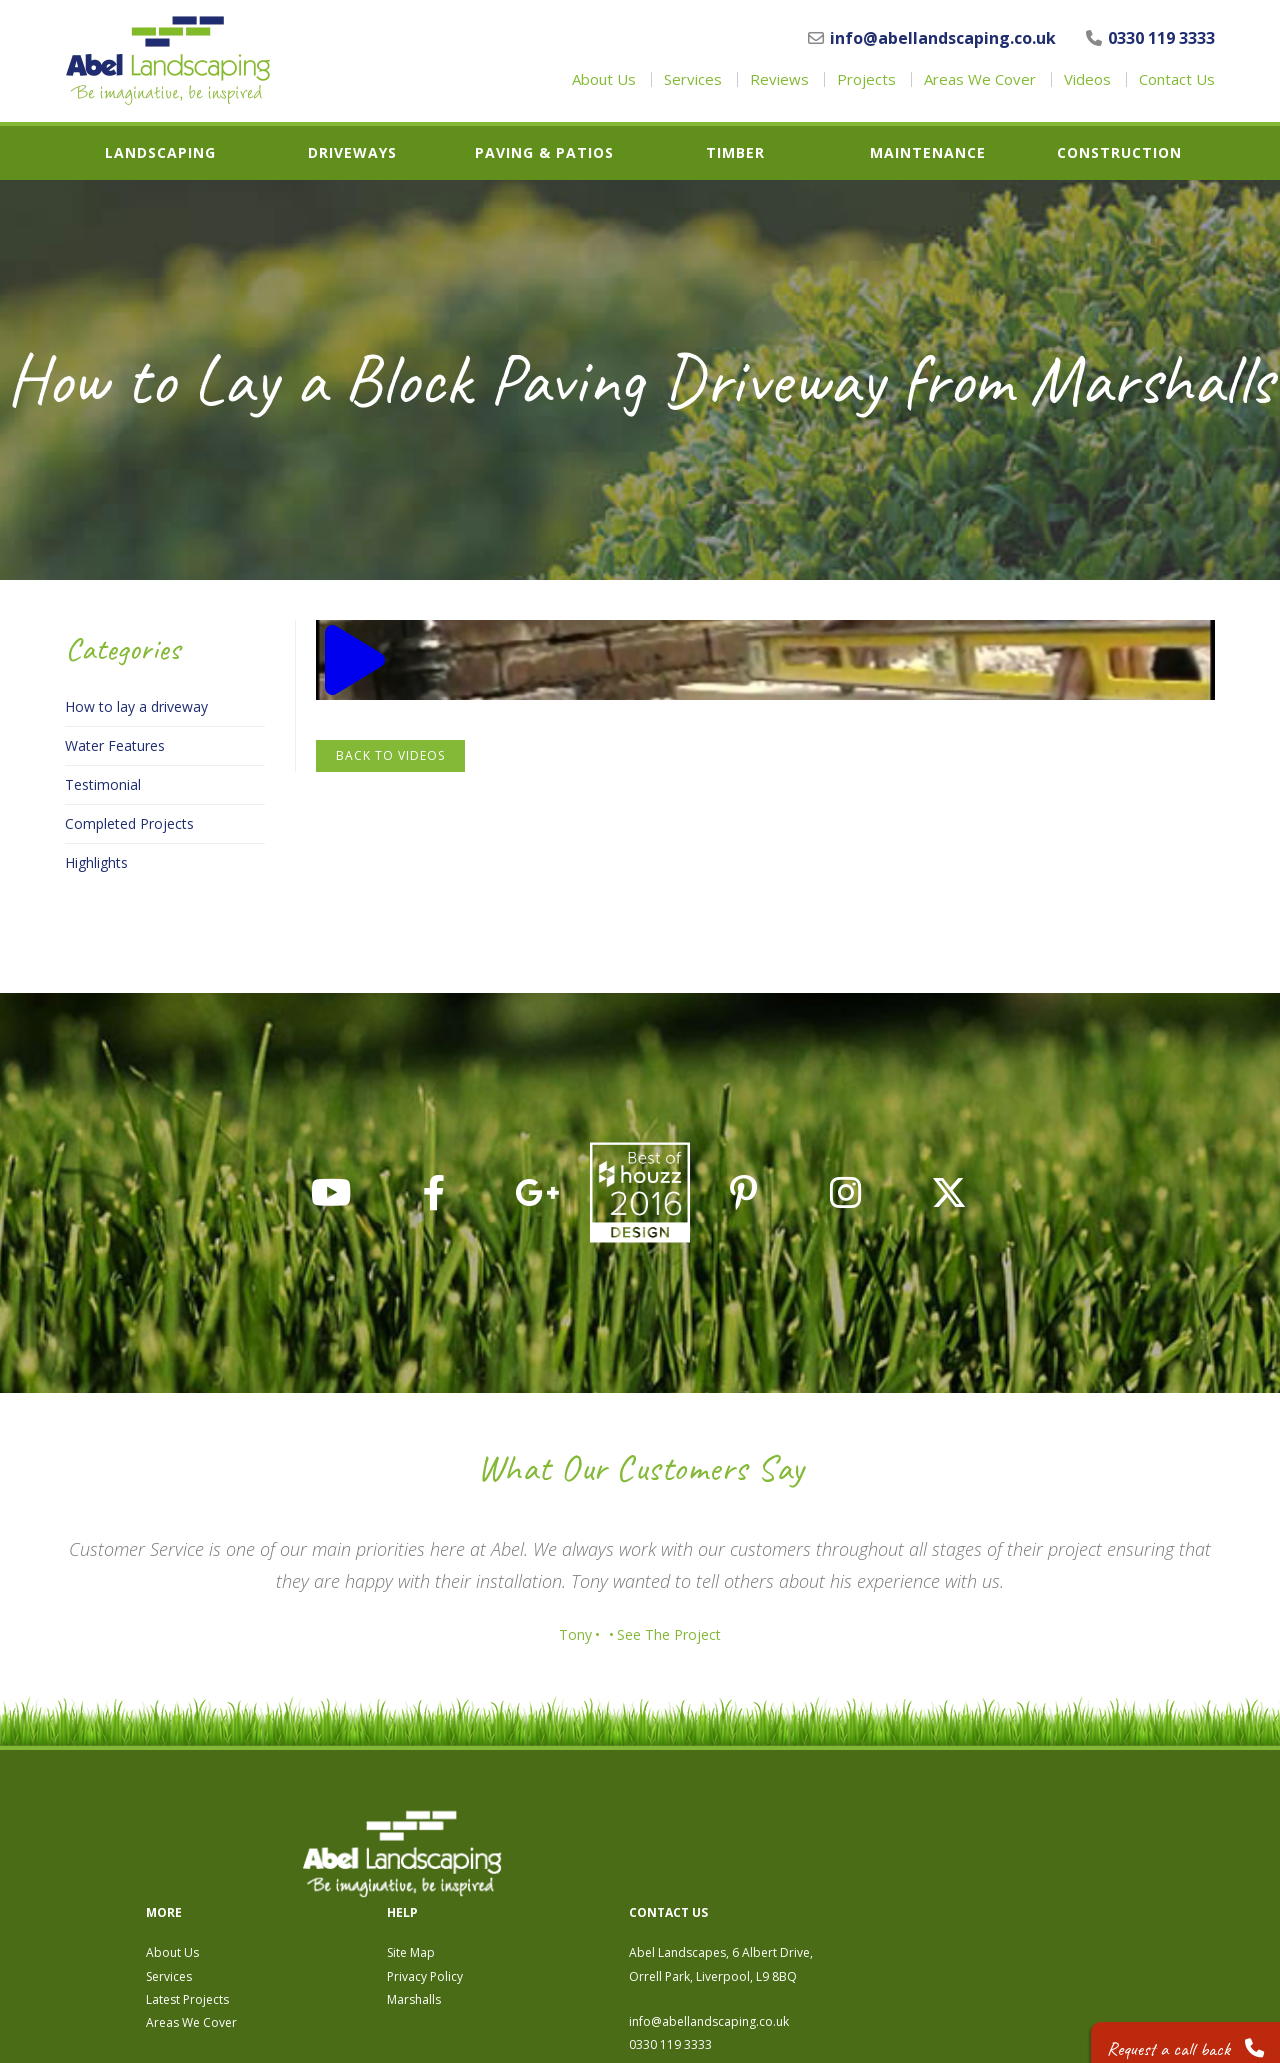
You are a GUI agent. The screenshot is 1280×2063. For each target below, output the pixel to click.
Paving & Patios (544, 153)
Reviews (779, 79)
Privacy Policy (770, 1869)
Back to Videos (390, 755)
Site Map (756, 1846)
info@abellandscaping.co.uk (932, 38)
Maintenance (928, 153)
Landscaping (160, 153)
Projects (866, 79)
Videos (1087, 79)
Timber (735, 153)
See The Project (679, 1635)
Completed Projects (129, 824)
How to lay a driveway (136, 707)
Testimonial (103, 785)
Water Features (115, 746)
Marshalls (759, 1893)
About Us (604, 79)
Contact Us (1177, 79)
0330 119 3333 (1150, 38)
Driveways (352, 153)
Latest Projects (532, 1893)
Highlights (96, 863)
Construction (1119, 153)
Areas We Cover (980, 79)
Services (693, 79)
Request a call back (1176, 2032)
